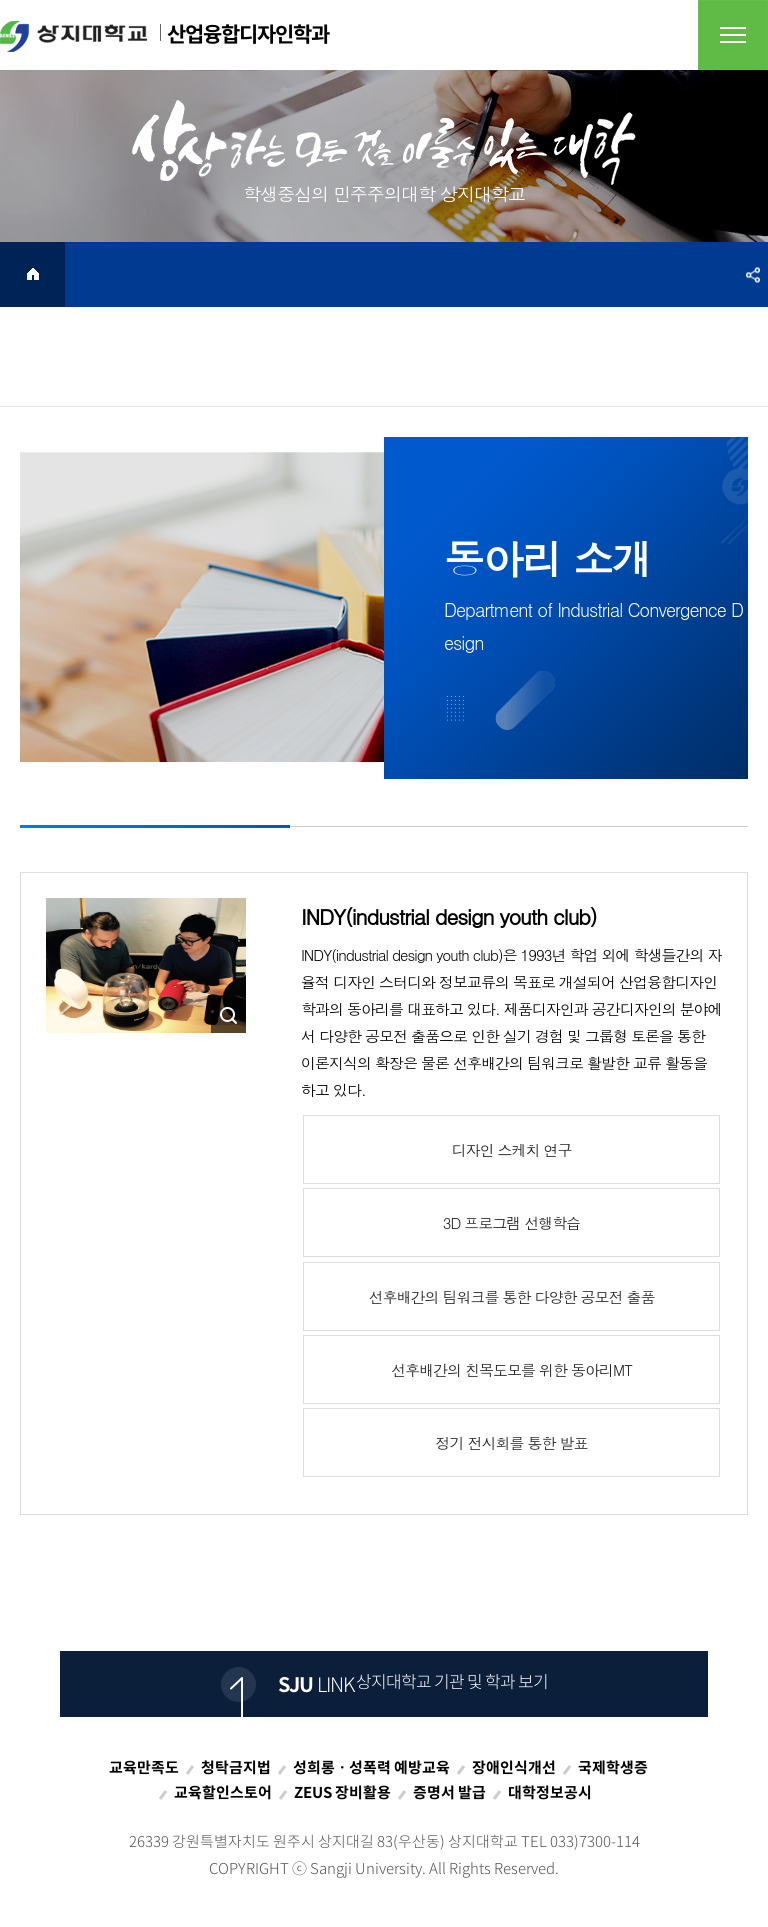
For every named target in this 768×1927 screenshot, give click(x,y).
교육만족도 (144, 1767)
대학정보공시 (550, 1792)
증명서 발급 (449, 1792)
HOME (32, 274)
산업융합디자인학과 (164, 35)
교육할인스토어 (223, 1792)
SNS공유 (753, 274)
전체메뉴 (733, 35)
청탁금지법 (236, 1767)
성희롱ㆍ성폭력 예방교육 (371, 1767)
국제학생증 (613, 1767)
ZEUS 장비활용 (342, 1792)
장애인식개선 (514, 1767)
